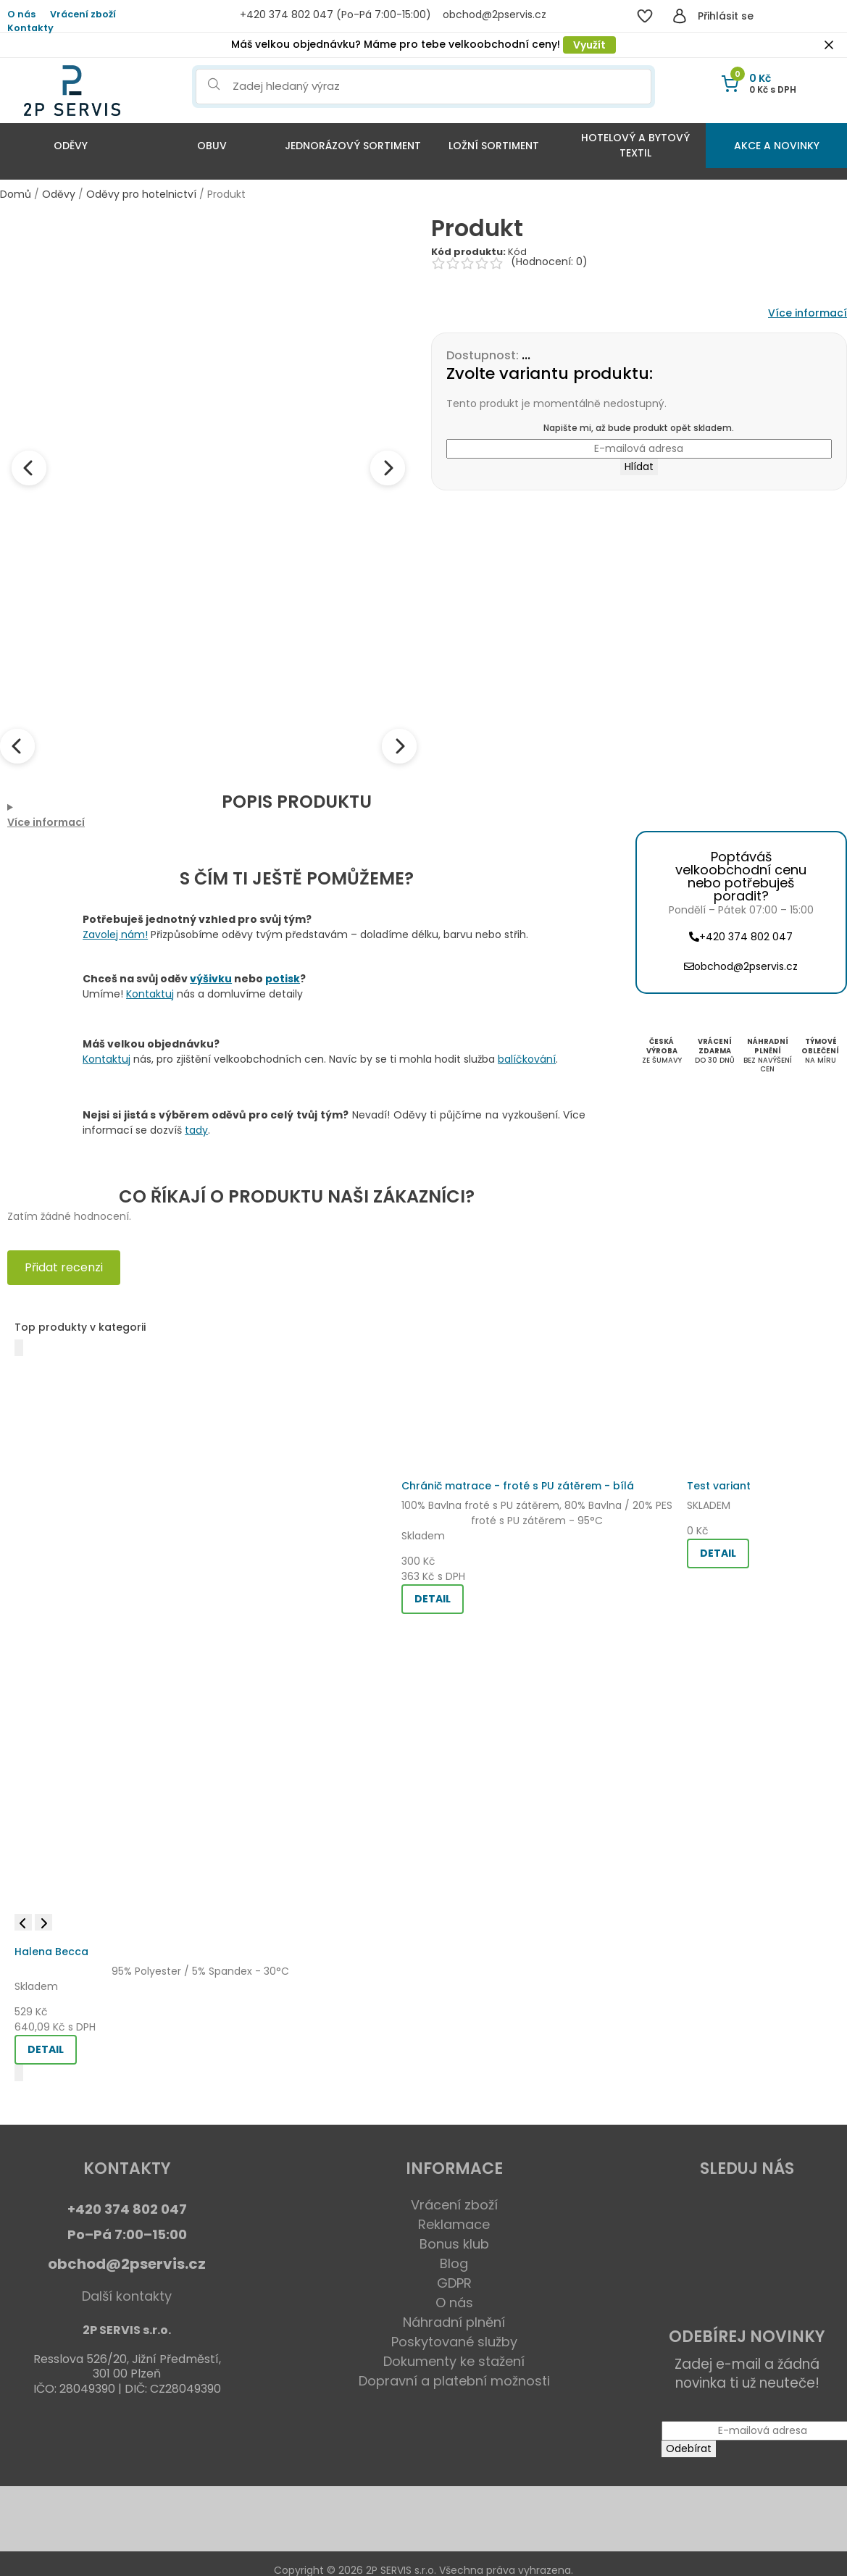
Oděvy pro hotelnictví (141, 194)
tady (196, 1130)
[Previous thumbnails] (17, 746)
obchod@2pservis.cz (127, 2264)
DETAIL (46, 2049)
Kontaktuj (150, 994)
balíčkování (527, 1059)
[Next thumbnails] (399, 746)
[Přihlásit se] (679, 16)
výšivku (211, 978)
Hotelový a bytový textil (635, 145)
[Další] (18, 2073)
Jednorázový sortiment (353, 145)
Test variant (719, 1486)
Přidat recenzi (64, 1267)
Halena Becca (51, 1951)
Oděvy (71, 145)
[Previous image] (29, 468)
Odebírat (689, 2448)
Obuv (212, 145)
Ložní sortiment (493, 145)
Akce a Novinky (776, 145)
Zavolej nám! (115, 934)
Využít (589, 45)
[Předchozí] (18, 1347)
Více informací (807, 313)
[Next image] (387, 468)
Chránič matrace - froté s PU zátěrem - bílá (517, 1486)
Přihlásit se (726, 16)
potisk (282, 978)
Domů (15, 194)
